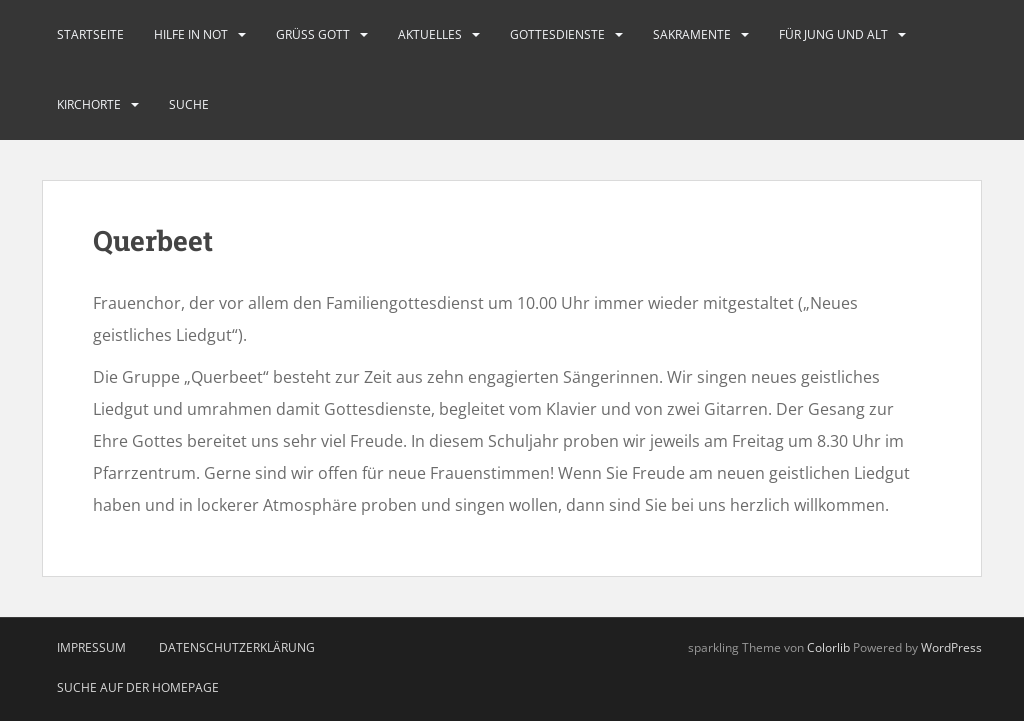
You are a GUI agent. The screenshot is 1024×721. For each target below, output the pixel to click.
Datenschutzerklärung (237, 647)
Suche (189, 104)
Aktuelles (430, 34)
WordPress (951, 647)
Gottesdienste (557, 34)
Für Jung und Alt (833, 34)
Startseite (90, 34)
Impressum (91, 647)
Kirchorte (89, 104)
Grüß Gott (313, 34)
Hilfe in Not (191, 34)
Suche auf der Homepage (138, 687)
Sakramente (692, 34)
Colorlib (828, 647)
